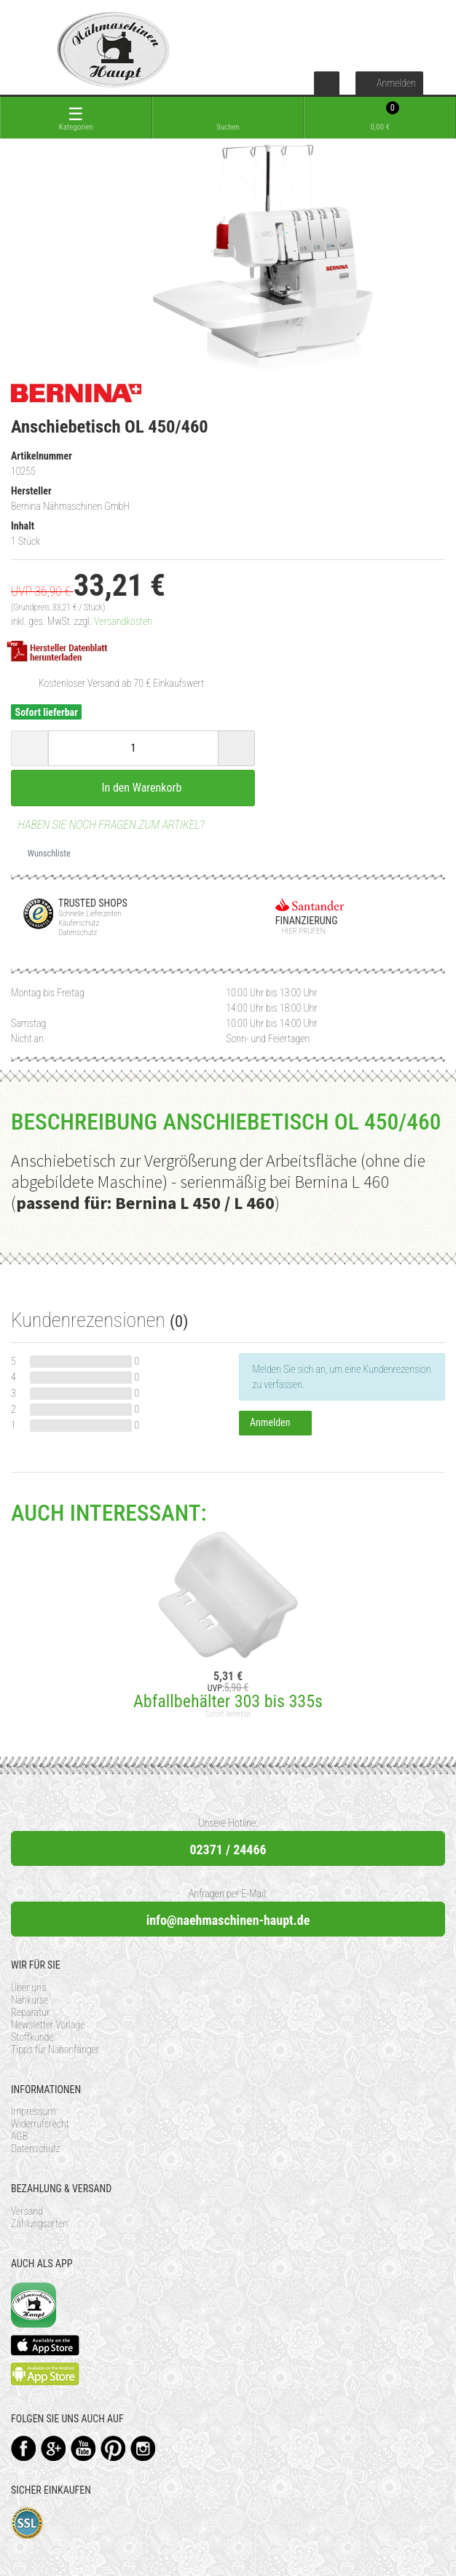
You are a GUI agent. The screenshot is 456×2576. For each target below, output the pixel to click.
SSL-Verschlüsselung (27, 2523)
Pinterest (113, 2448)
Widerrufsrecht (40, 2124)
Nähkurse (29, 2000)
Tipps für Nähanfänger (55, 2049)
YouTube (83, 2448)
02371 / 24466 (227, 1849)
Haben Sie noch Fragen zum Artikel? (108, 825)
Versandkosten (123, 621)
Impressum (33, 2111)
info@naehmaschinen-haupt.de (228, 1920)
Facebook (23, 2448)
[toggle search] (228, 117)
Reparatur (30, 2012)
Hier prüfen (300, 931)
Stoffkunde (32, 2037)
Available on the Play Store (45, 2374)
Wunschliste (44, 853)
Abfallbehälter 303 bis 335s (228, 1701)
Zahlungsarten (39, 2223)
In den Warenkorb (133, 787)
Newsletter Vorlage (48, 2025)
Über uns (28, 1987)
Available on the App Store (45, 2345)
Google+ (53, 2448)
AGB (19, 2136)
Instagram (143, 2448)
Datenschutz (35, 2148)
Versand (27, 2211)
